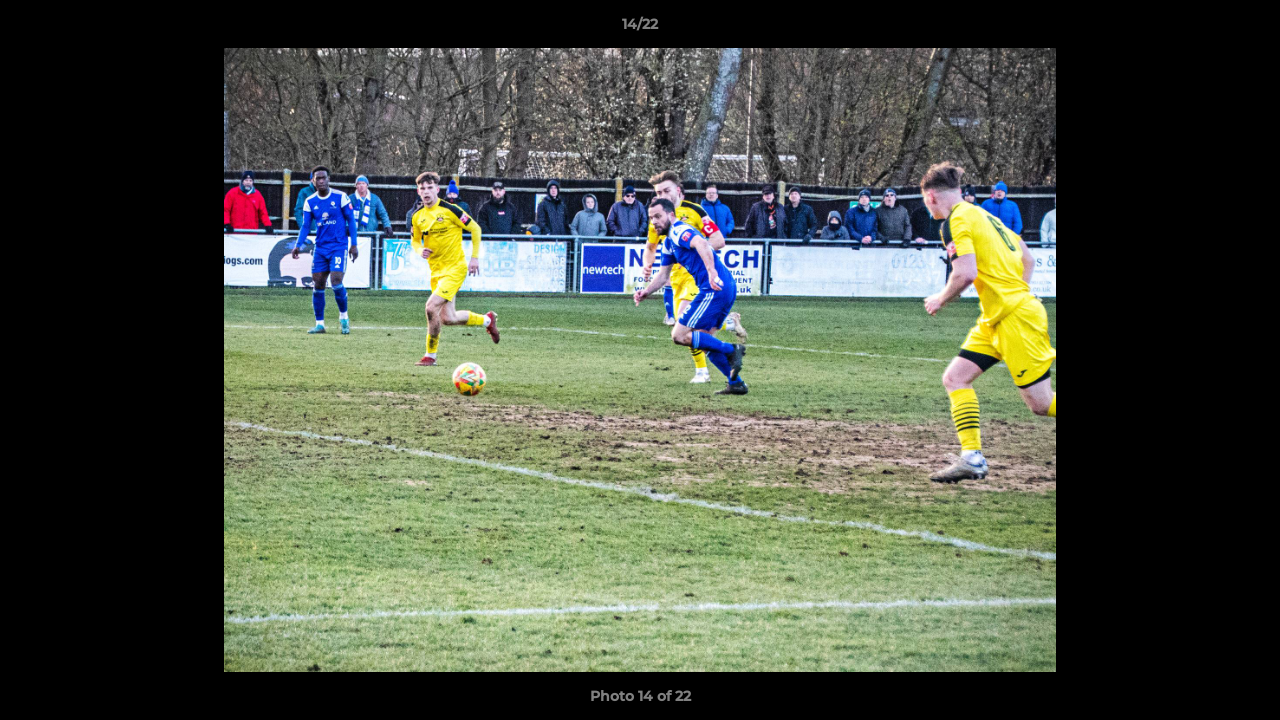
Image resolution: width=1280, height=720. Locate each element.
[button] (1244, 29)
